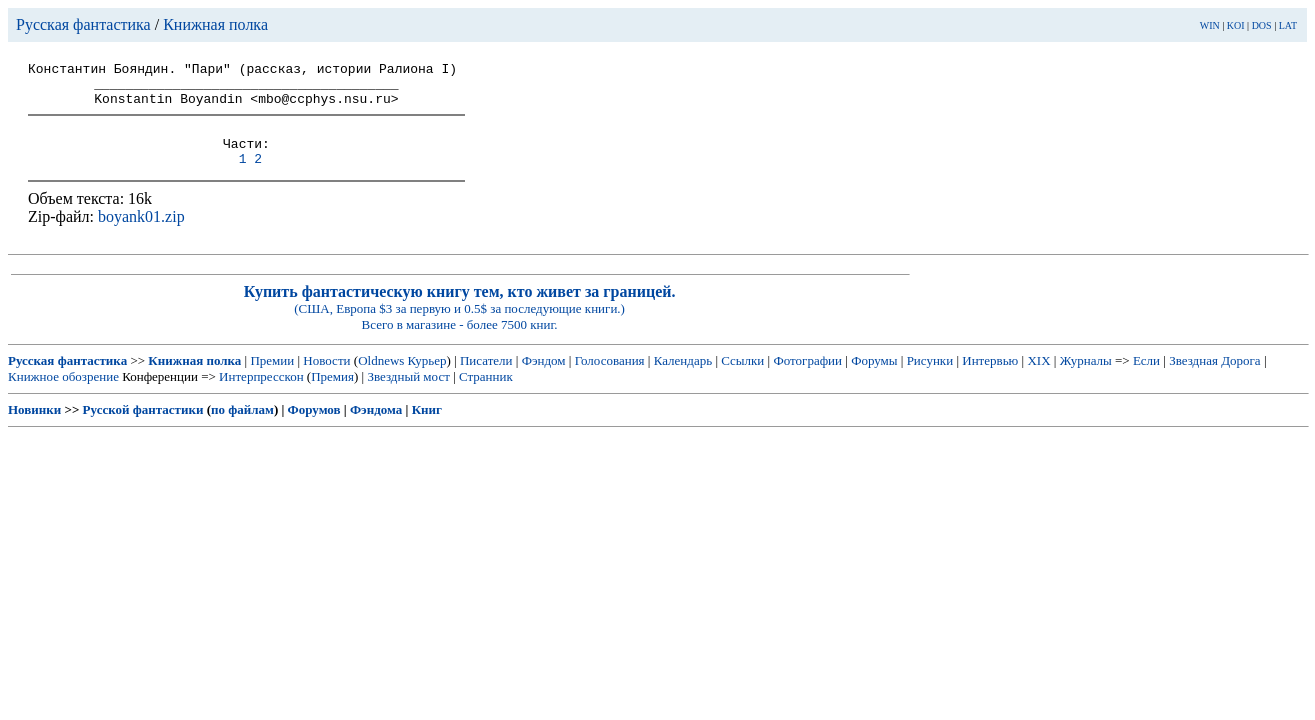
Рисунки (930, 378)
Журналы (1086, 378)
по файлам (242, 427)
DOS (1262, 25)
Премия (332, 394)
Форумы (874, 378)
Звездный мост (408, 394)
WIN (1210, 25)
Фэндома (376, 427)
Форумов (314, 427)
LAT (1288, 25)
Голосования (610, 378)
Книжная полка (215, 24)
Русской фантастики (143, 427)
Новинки (34, 427)
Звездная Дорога (1214, 378)
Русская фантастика (83, 24)
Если (1146, 378)
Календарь (683, 378)
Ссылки (742, 378)
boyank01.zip (141, 234)
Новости (326, 378)
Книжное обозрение (63, 394)
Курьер (427, 378)
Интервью (990, 378)
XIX (1038, 378)
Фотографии (807, 378)
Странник (486, 394)
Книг (427, 427)
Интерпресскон (261, 394)
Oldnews (381, 378)
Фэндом (544, 378)
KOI (1236, 25)
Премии (272, 378)
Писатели (486, 378)
